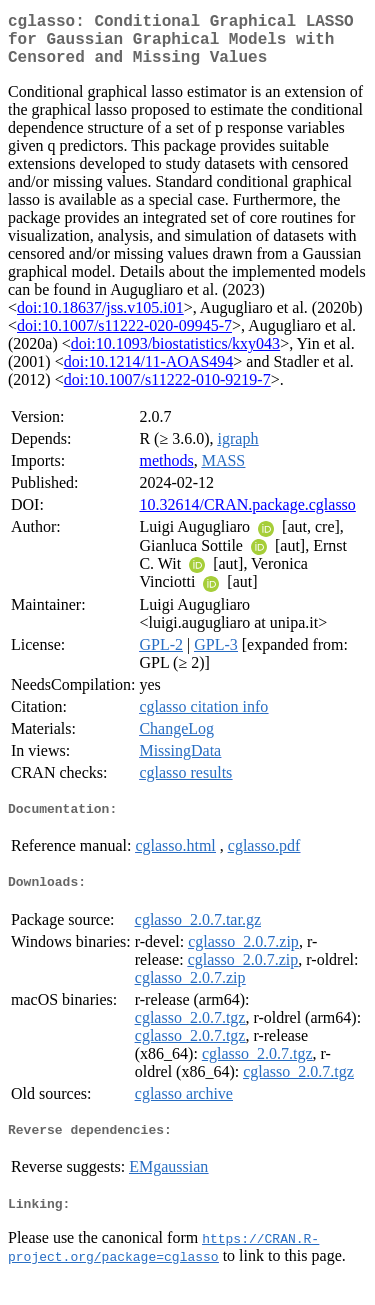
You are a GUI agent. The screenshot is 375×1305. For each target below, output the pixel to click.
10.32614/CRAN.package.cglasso (247, 516)
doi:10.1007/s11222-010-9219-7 (167, 391)
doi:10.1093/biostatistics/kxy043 (175, 355)
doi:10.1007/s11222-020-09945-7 (124, 337)
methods (166, 472)
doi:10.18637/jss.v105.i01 (100, 319)
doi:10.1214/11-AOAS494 (149, 373)
